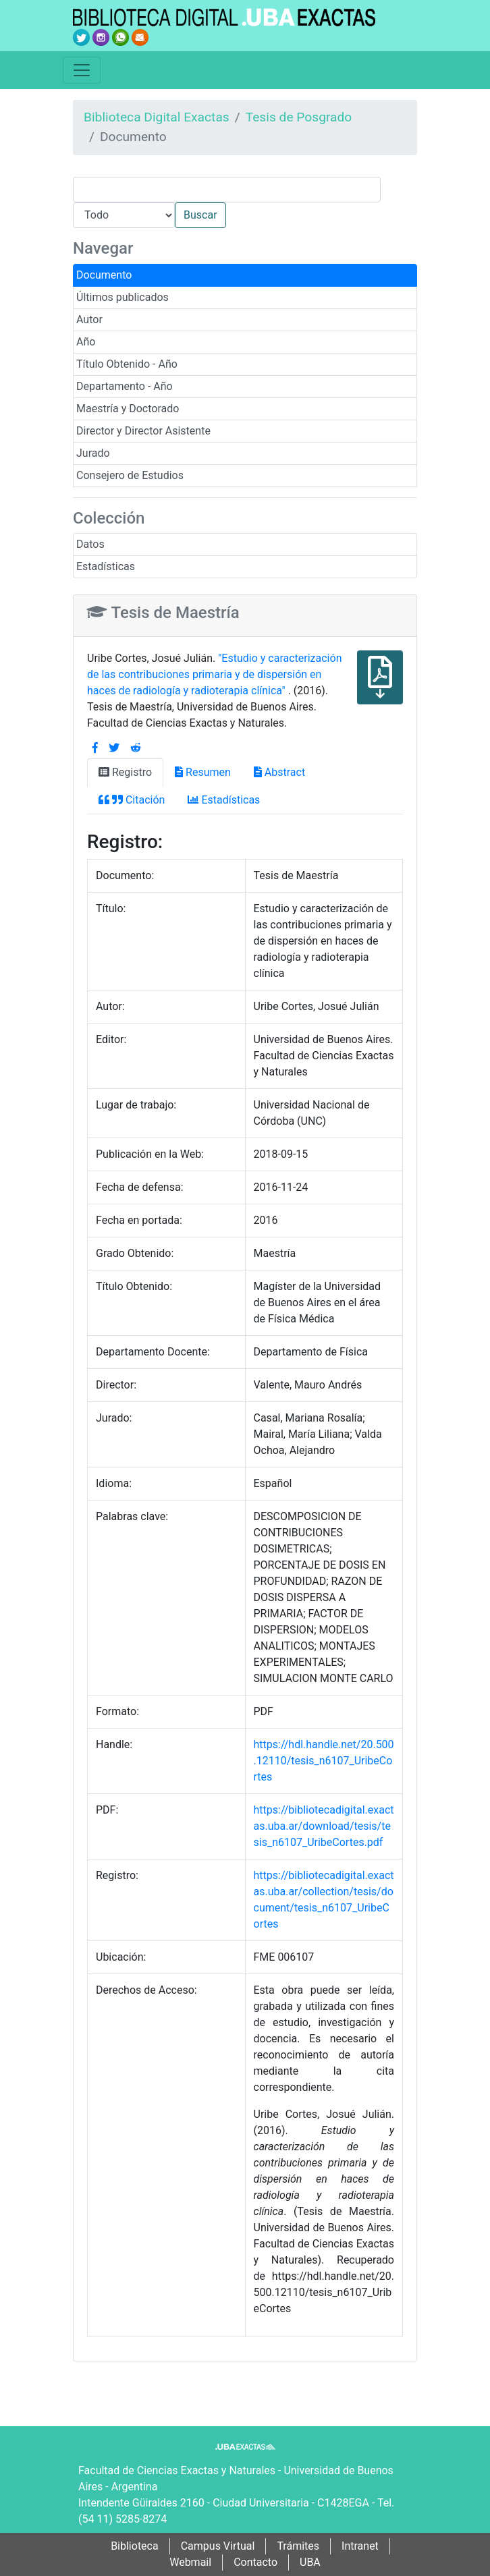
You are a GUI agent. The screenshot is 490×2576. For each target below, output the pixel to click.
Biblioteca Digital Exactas (156, 117)
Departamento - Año (124, 386)
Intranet (360, 2546)
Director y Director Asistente (143, 430)
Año (85, 341)
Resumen (203, 772)
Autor (89, 319)
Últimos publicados (122, 297)
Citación (132, 799)
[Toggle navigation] (82, 70)
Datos (90, 544)
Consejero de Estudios (130, 475)
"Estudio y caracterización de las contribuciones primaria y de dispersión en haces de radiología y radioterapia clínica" (214, 674)
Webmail (190, 2562)
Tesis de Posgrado (299, 117)
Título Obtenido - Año (127, 364)
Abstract (279, 772)
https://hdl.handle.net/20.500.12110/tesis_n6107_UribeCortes (324, 1760)
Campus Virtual (218, 2546)
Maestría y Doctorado (127, 408)
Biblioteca (135, 2546)
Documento (104, 275)
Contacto (255, 2562)
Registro (125, 772)
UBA (310, 2562)
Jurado (93, 453)
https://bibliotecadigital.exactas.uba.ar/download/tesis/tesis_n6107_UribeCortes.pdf (324, 1826)
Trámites (298, 2546)
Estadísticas (105, 566)
